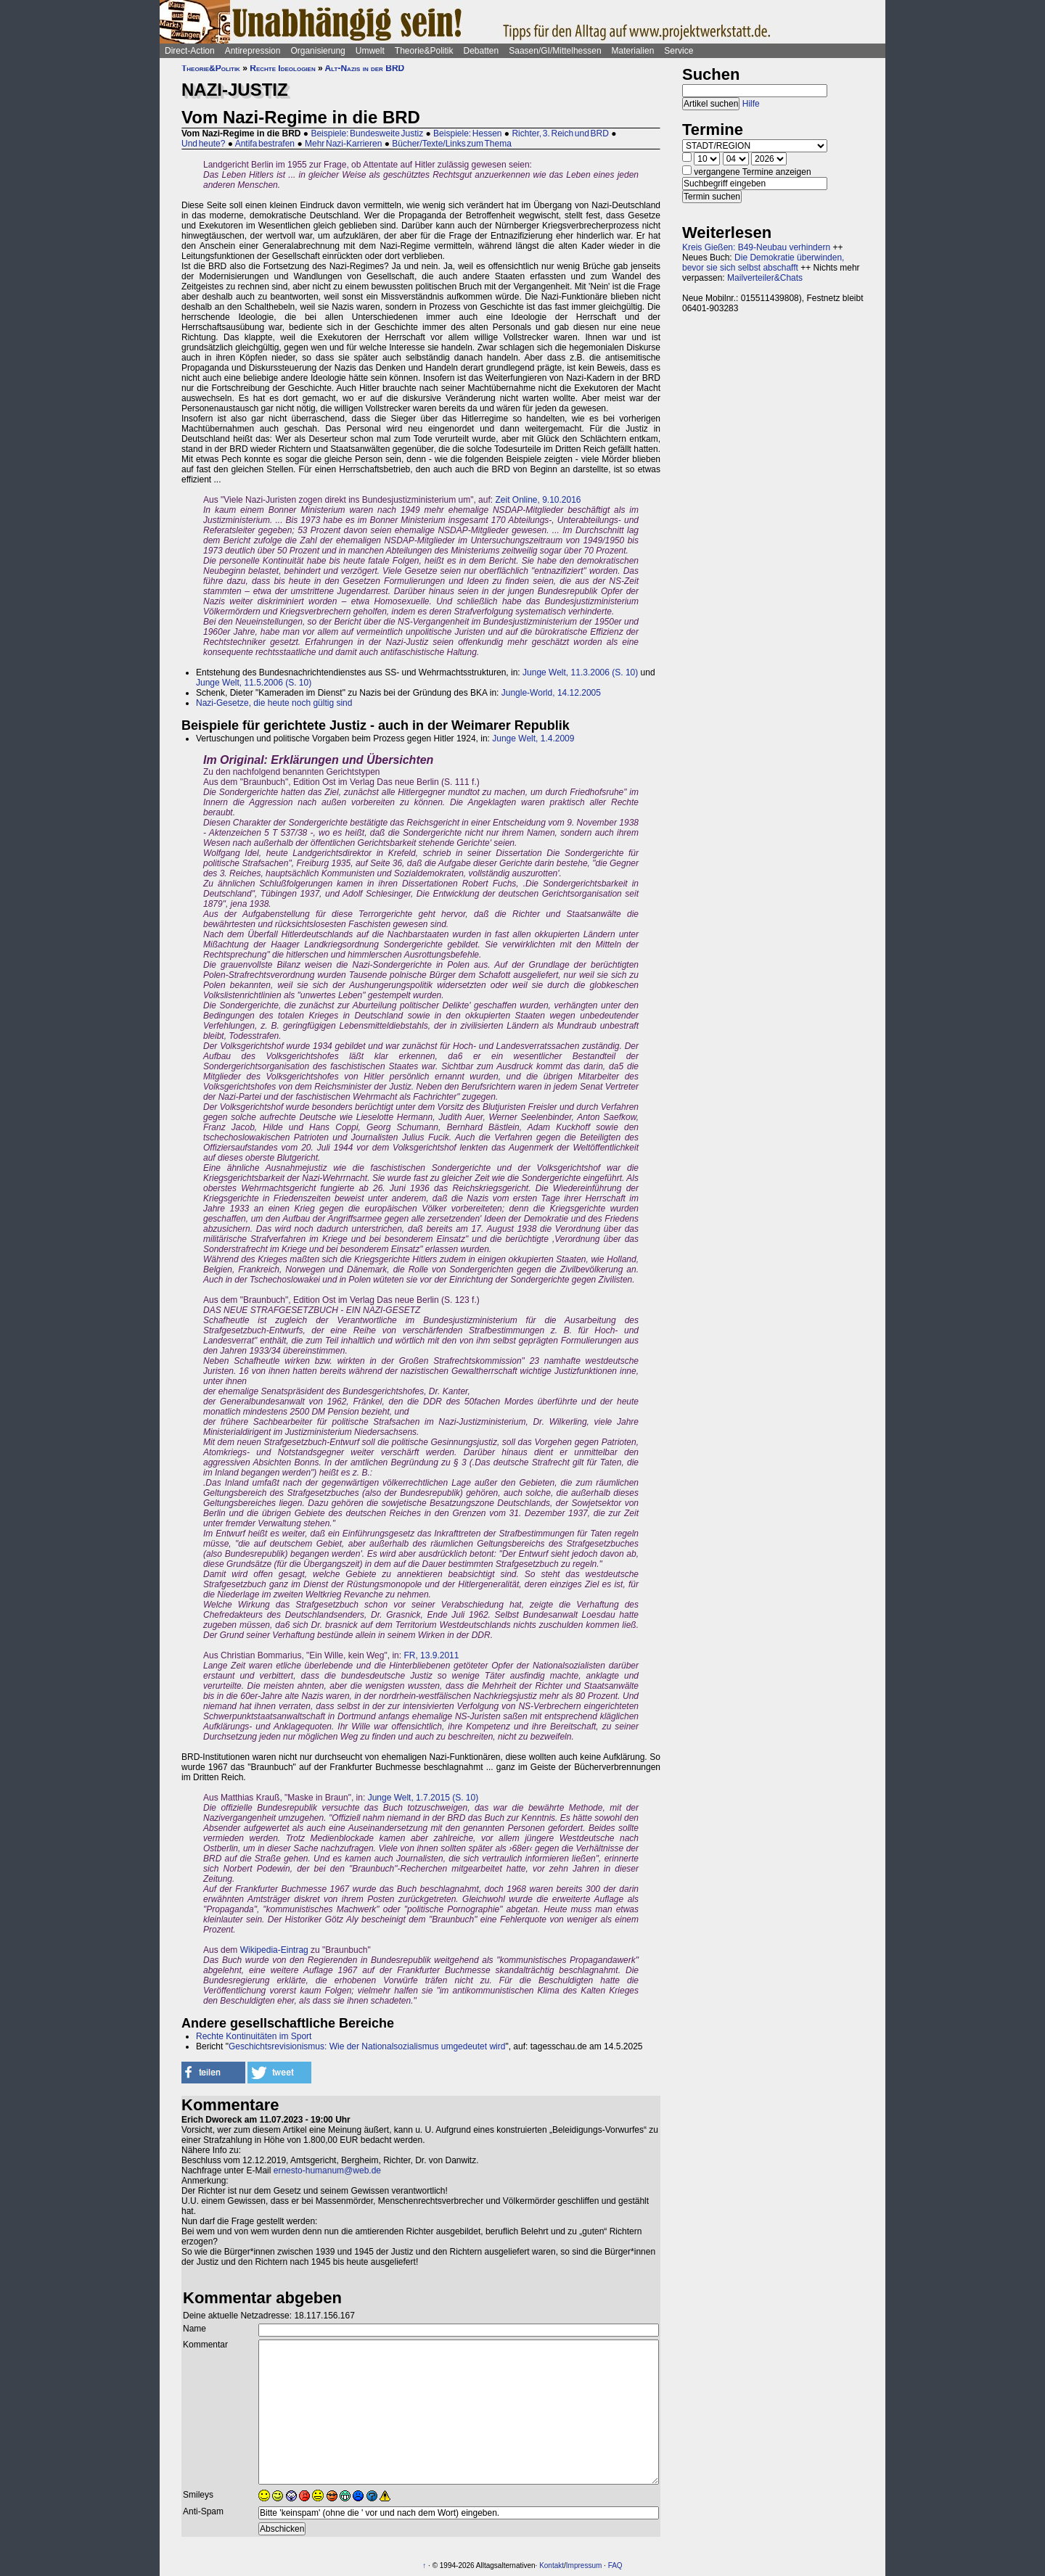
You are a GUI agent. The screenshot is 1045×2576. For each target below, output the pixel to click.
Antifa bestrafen (265, 144)
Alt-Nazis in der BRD (365, 68)
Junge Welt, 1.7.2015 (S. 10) (423, 1798)
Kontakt (551, 2565)
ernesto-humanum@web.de (327, 2170)
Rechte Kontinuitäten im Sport (253, 2036)
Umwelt (370, 51)
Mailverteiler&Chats (765, 278)
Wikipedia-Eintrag (274, 1950)
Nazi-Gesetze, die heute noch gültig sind (274, 703)
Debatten (481, 51)
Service (678, 51)
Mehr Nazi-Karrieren (343, 144)
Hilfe (751, 104)
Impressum (584, 2565)
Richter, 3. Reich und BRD (560, 133)
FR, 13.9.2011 (431, 1655)
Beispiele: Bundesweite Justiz (367, 133)
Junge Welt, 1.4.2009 (533, 738)
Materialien (633, 51)
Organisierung (317, 51)
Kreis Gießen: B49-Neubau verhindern (756, 247)
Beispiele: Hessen (467, 133)
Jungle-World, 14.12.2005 (551, 693)
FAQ (615, 2565)
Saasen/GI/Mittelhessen (555, 51)
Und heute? (203, 144)
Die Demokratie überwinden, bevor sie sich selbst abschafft (763, 262)
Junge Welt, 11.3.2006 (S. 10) (581, 672)
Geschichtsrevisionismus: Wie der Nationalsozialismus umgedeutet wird (367, 2046)
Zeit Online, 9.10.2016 (538, 500)
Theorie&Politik (424, 51)
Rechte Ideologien (282, 68)
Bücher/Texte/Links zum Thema (452, 144)
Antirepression (253, 51)
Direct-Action (190, 51)
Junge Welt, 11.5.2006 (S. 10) (253, 683)
